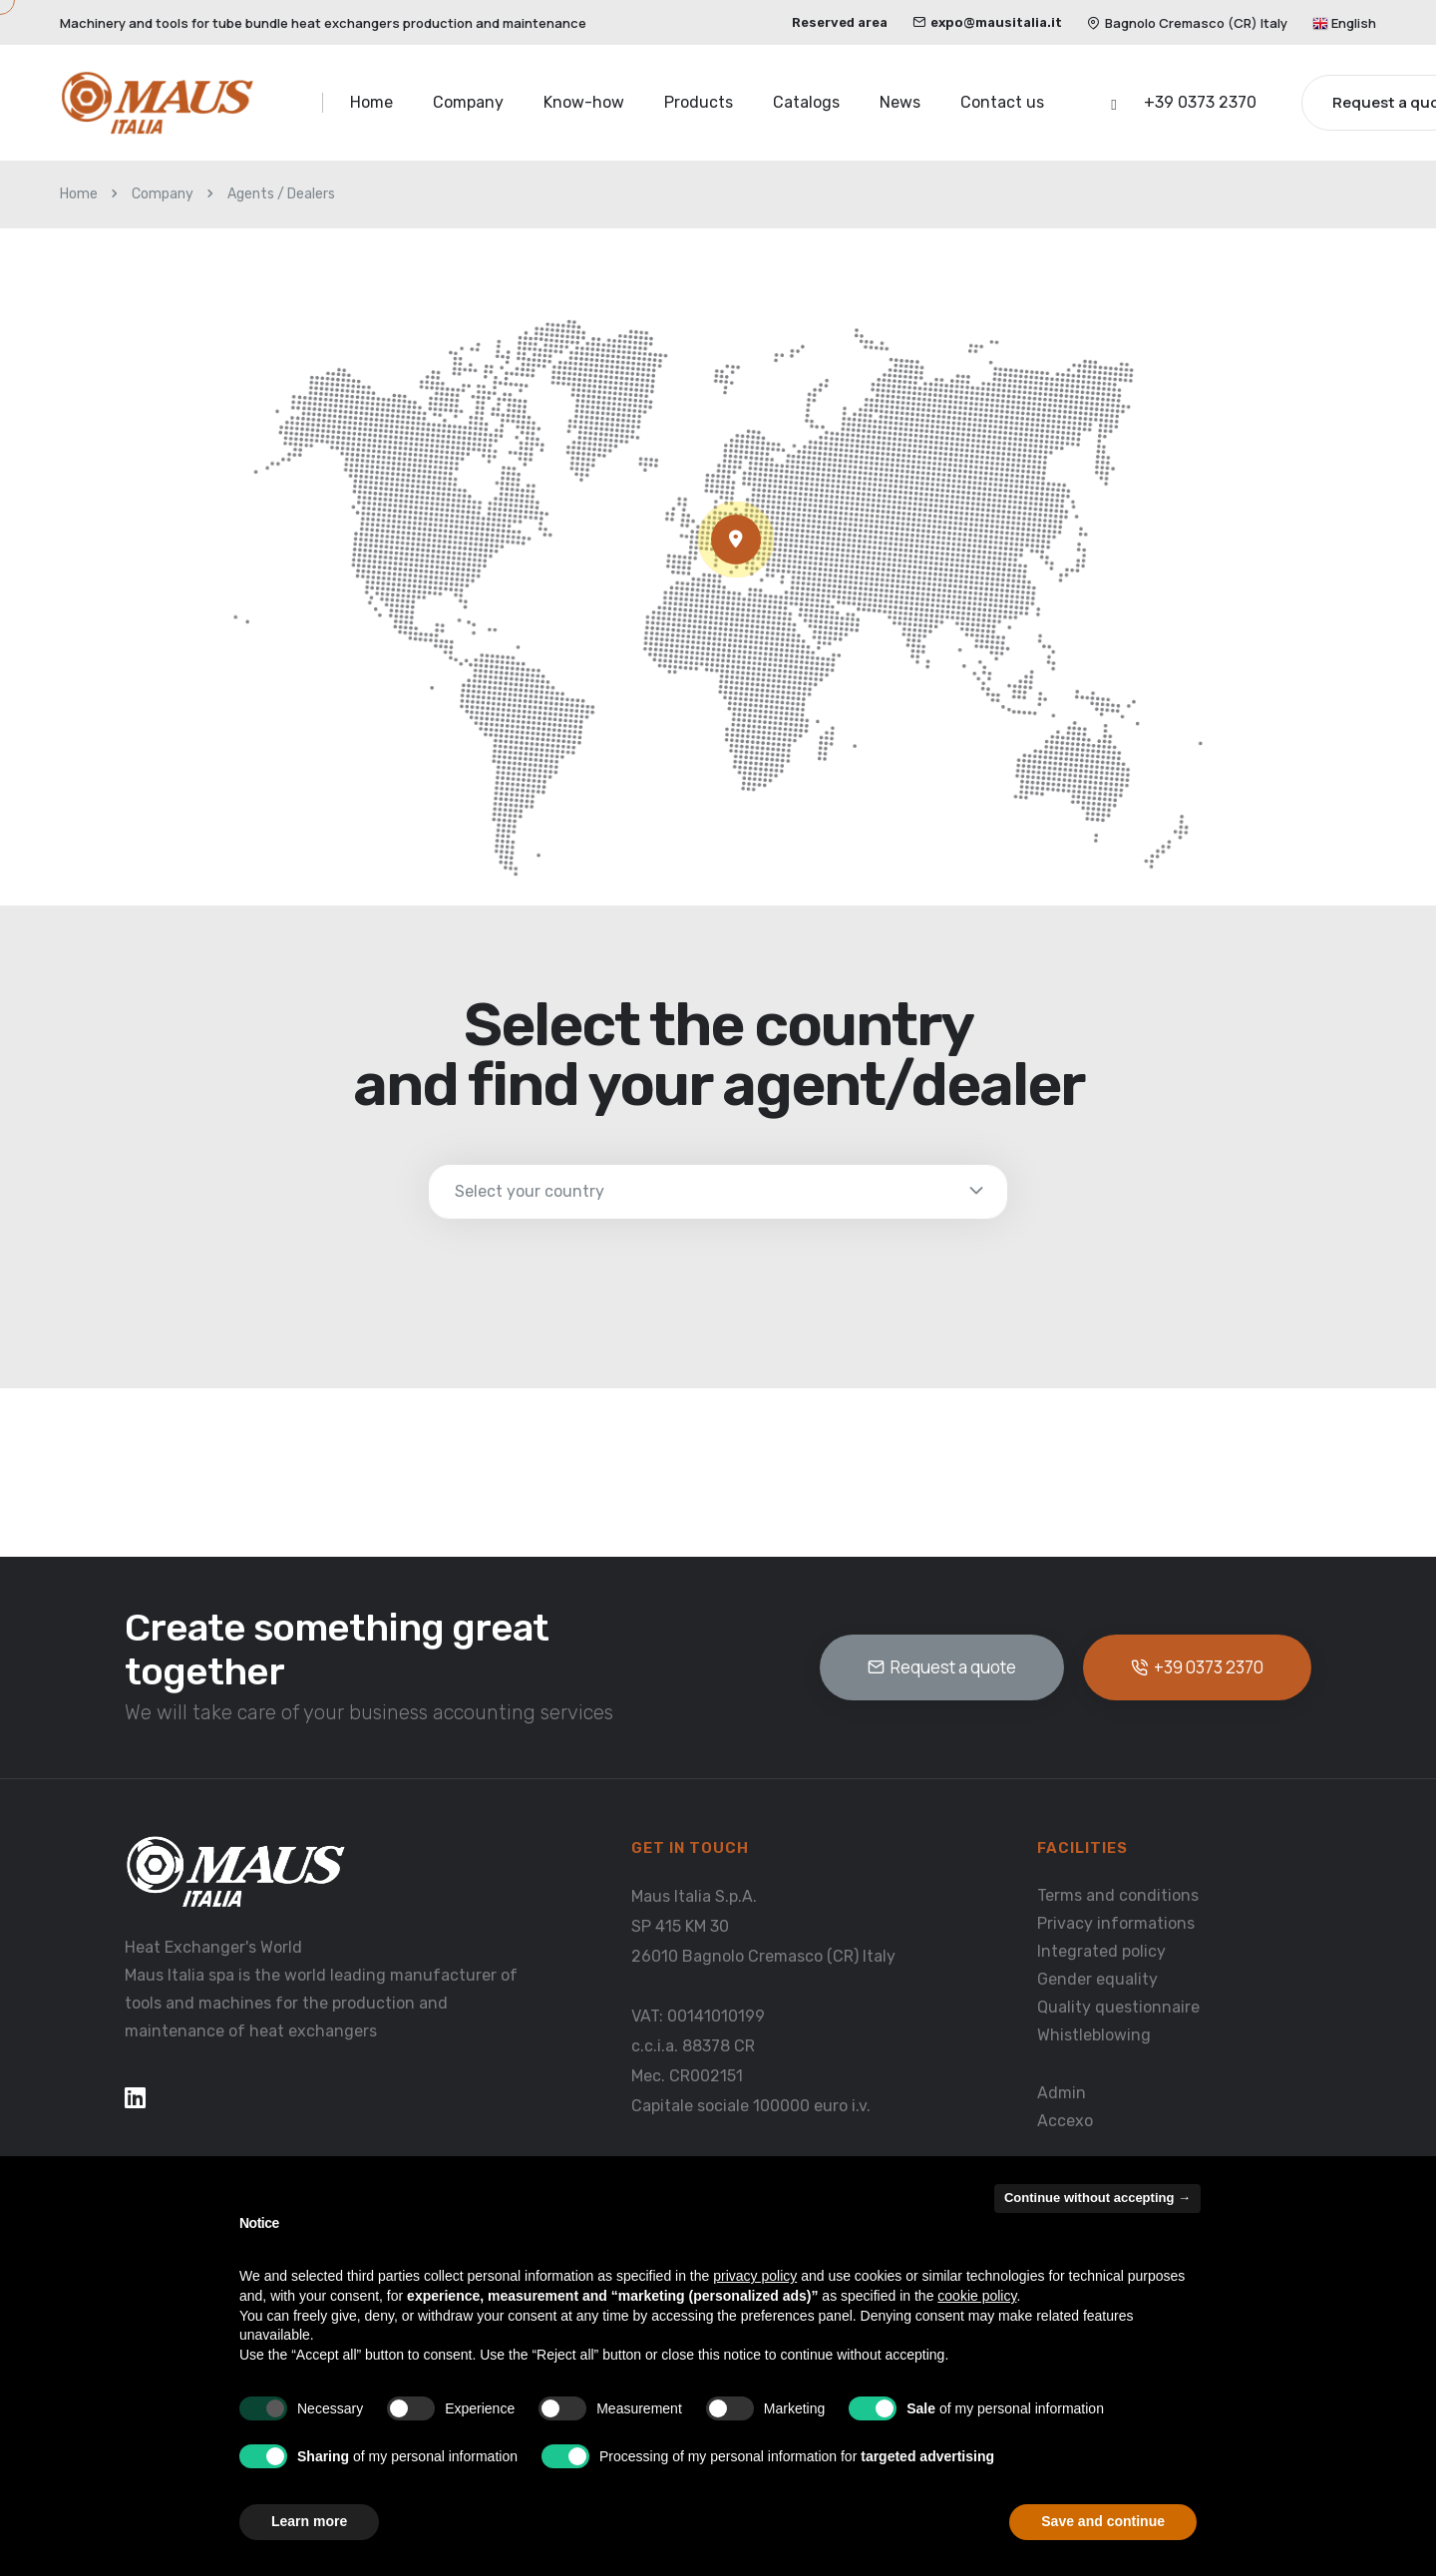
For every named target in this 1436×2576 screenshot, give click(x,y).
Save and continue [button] (1103, 2521)
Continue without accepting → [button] (1097, 2197)
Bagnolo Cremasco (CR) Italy (1187, 23)
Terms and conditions (1118, 1895)
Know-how (583, 102)
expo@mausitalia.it (987, 22)
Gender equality (1097, 1979)
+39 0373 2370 (1200, 102)
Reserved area (840, 22)
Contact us (1002, 102)
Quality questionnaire (1118, 2007)
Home (371, 102)
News (900, 102)
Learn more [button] (309, 2521)
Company (468, 102)
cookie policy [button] (976, 2296)
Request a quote (942, 1667)
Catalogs (806, 102)
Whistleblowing (1094, 2034)
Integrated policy (1101, 1951)
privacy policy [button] (755, 2276)
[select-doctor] (718, 1192)
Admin (1061, 2092)
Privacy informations (1116, 1923)
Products (698, 102)
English (1344, 23)
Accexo (1065, 2120)
